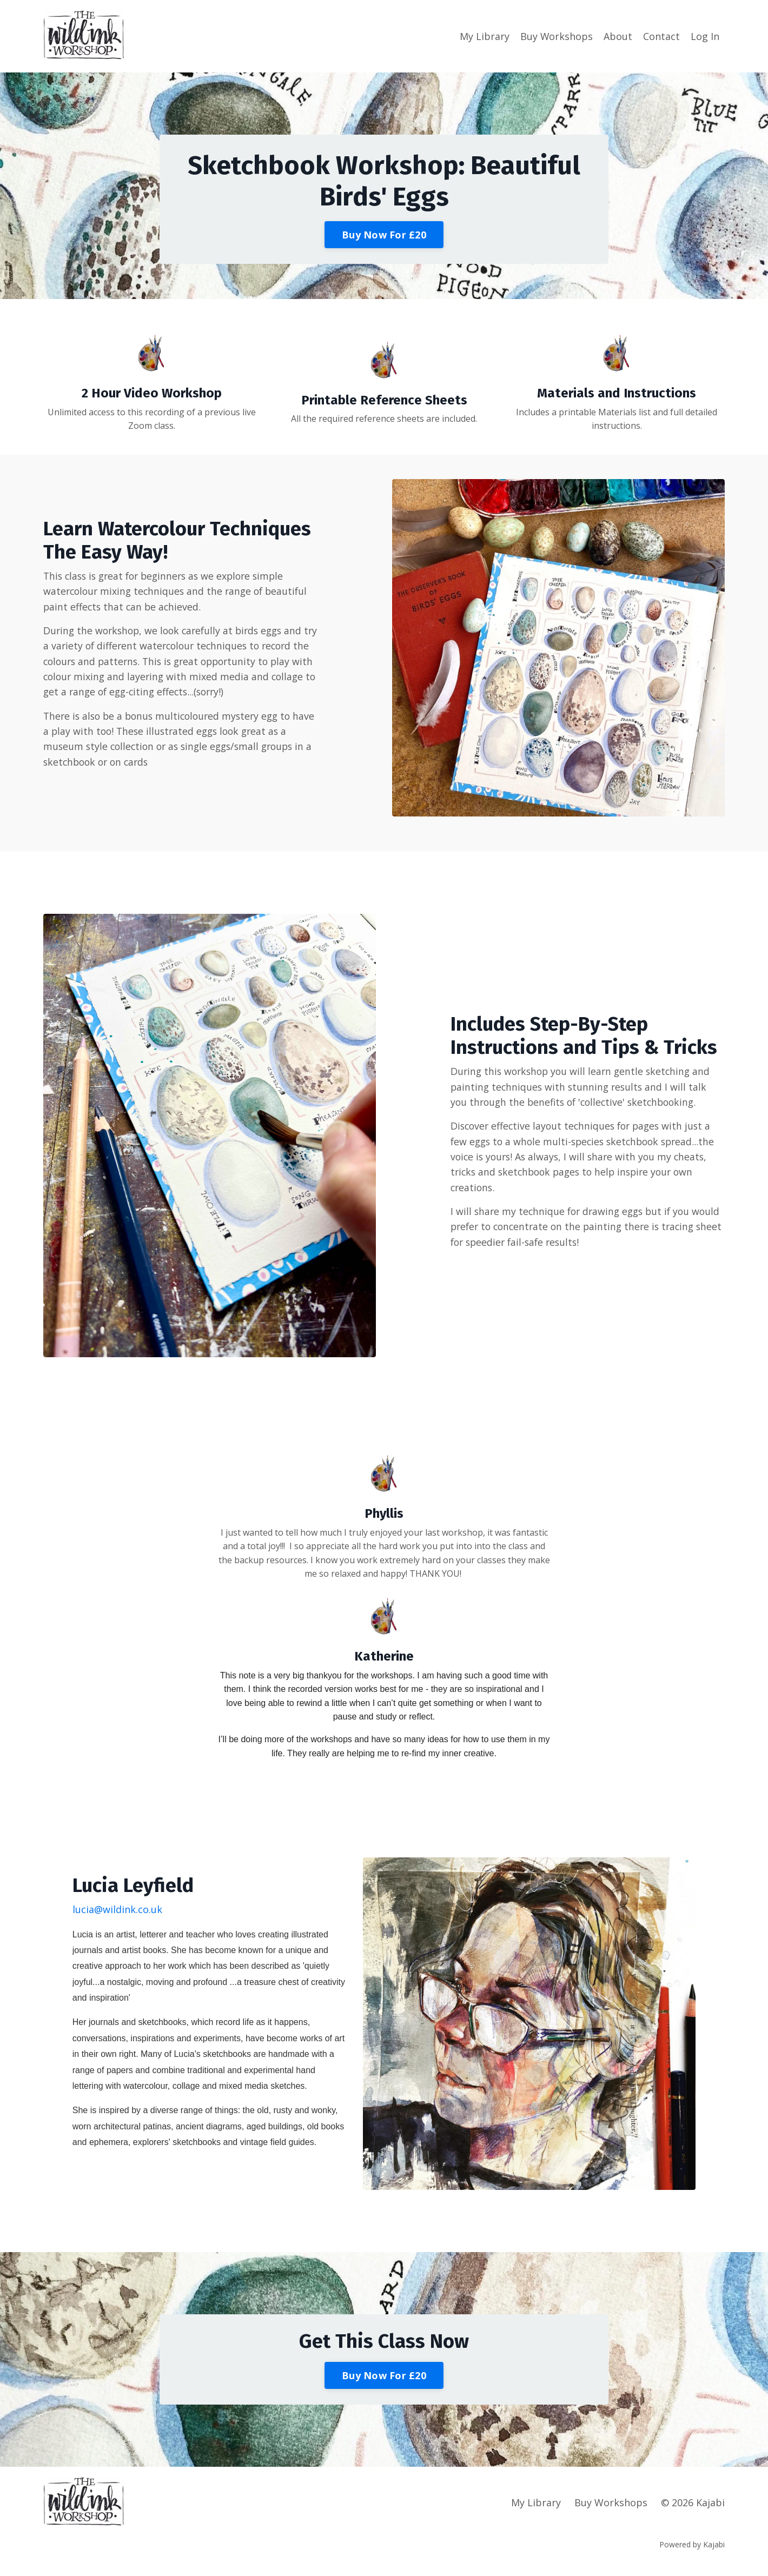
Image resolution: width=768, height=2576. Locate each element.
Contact (661, 35)
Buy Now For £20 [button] (384, 234)
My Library (484, 35)
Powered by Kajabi (692, 2547)
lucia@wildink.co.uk (117, 1909)
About (618, 35)
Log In (705, 35)
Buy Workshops (556, 35)
